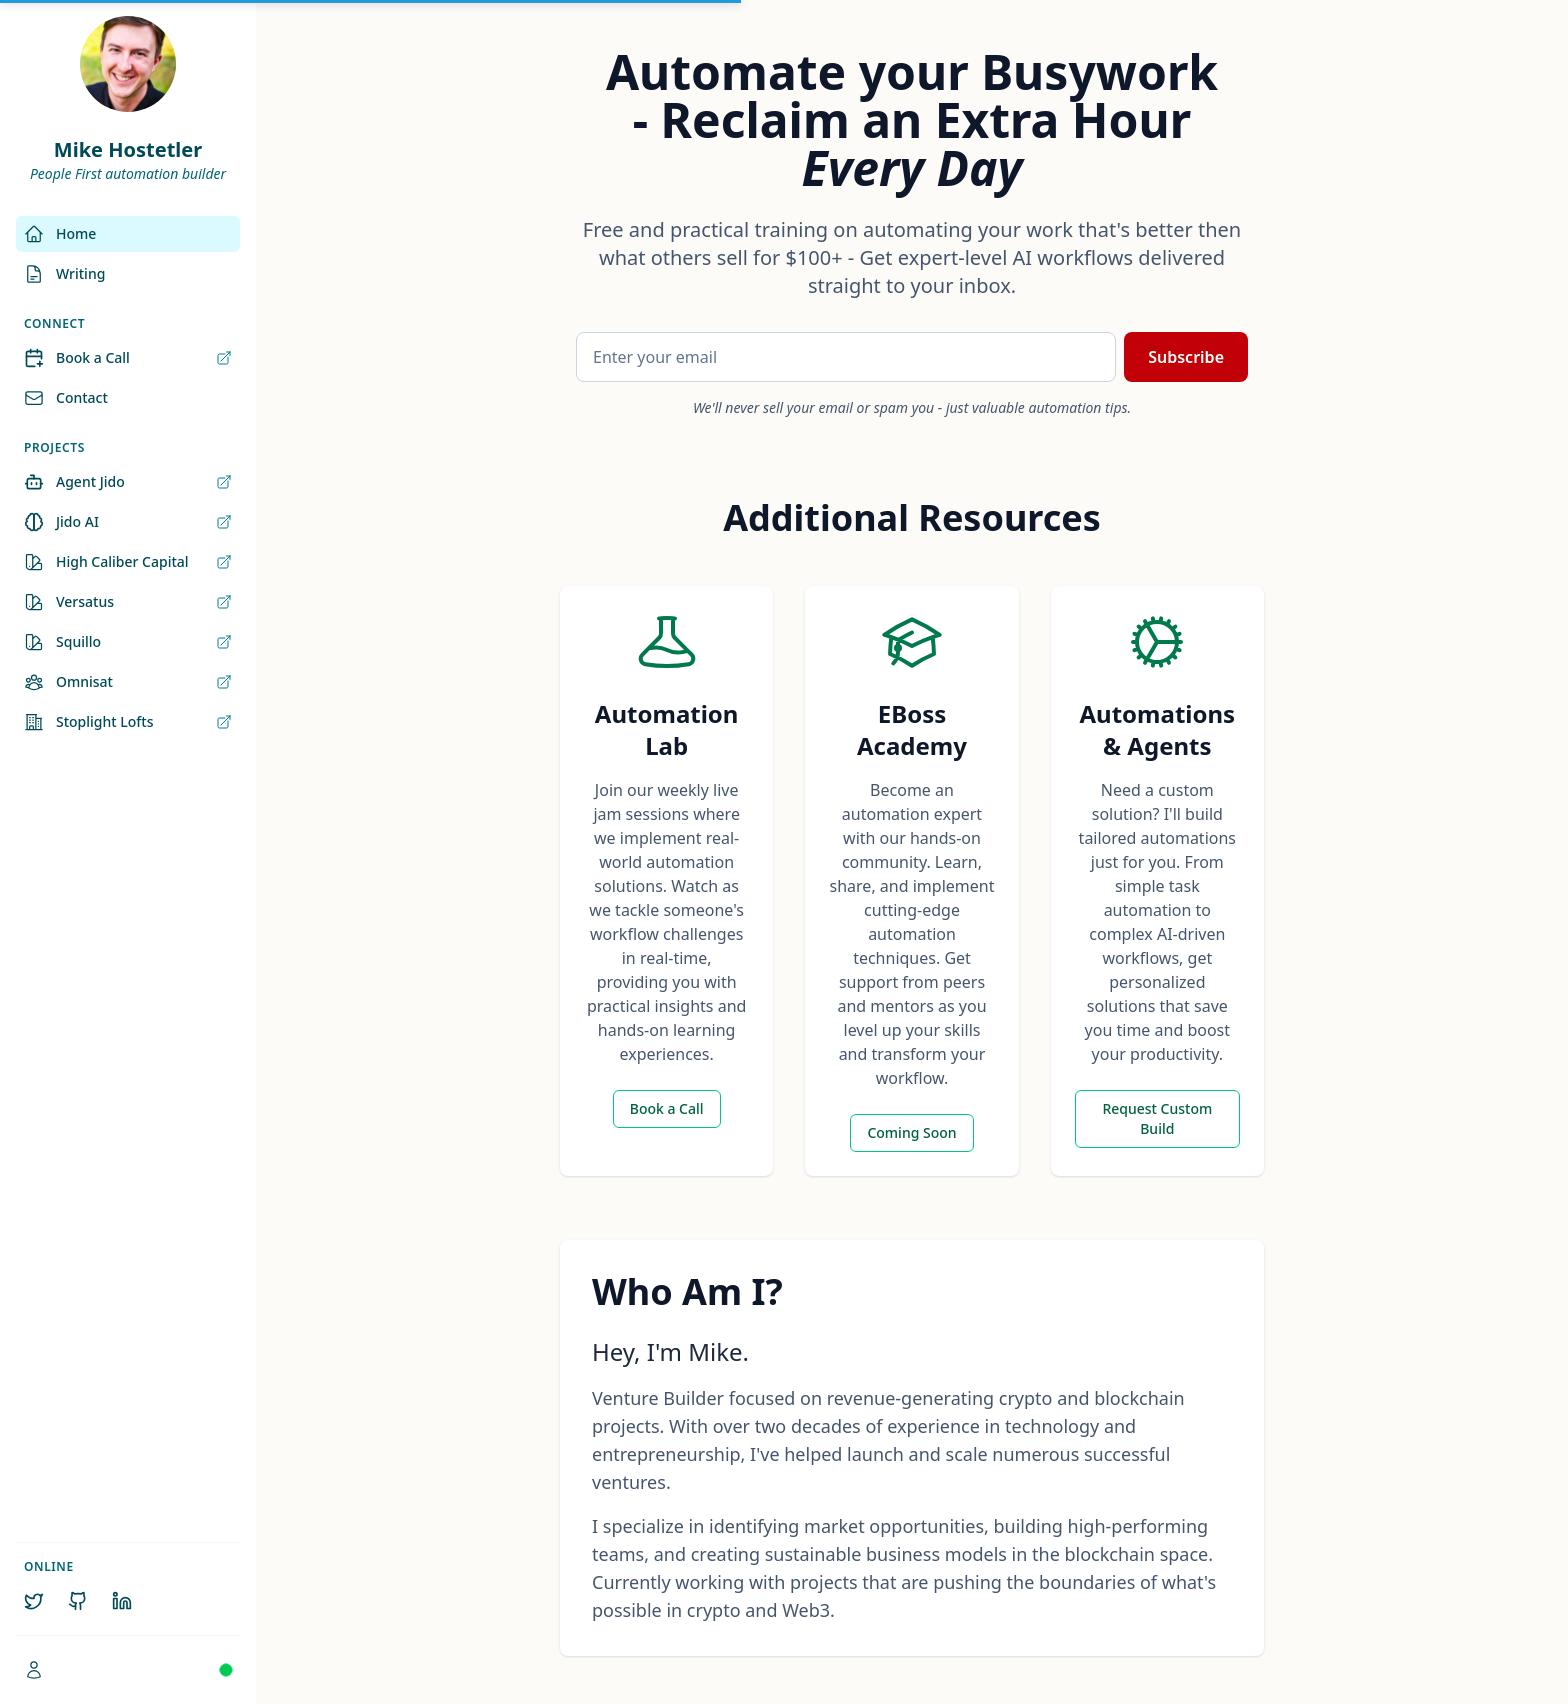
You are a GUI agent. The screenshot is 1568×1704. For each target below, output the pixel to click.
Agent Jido (128, 482)
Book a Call (128, 358)
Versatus (128, 602)
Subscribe (1186, 357)
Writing (64, 274)
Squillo (128, 642)
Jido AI (128, 522)
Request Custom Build (1157, 1118)
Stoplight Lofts (128, 722)
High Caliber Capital (128, 562)
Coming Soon (911, 1132)
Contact (66, 398)
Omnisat (128, 682)
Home (60, 234)
